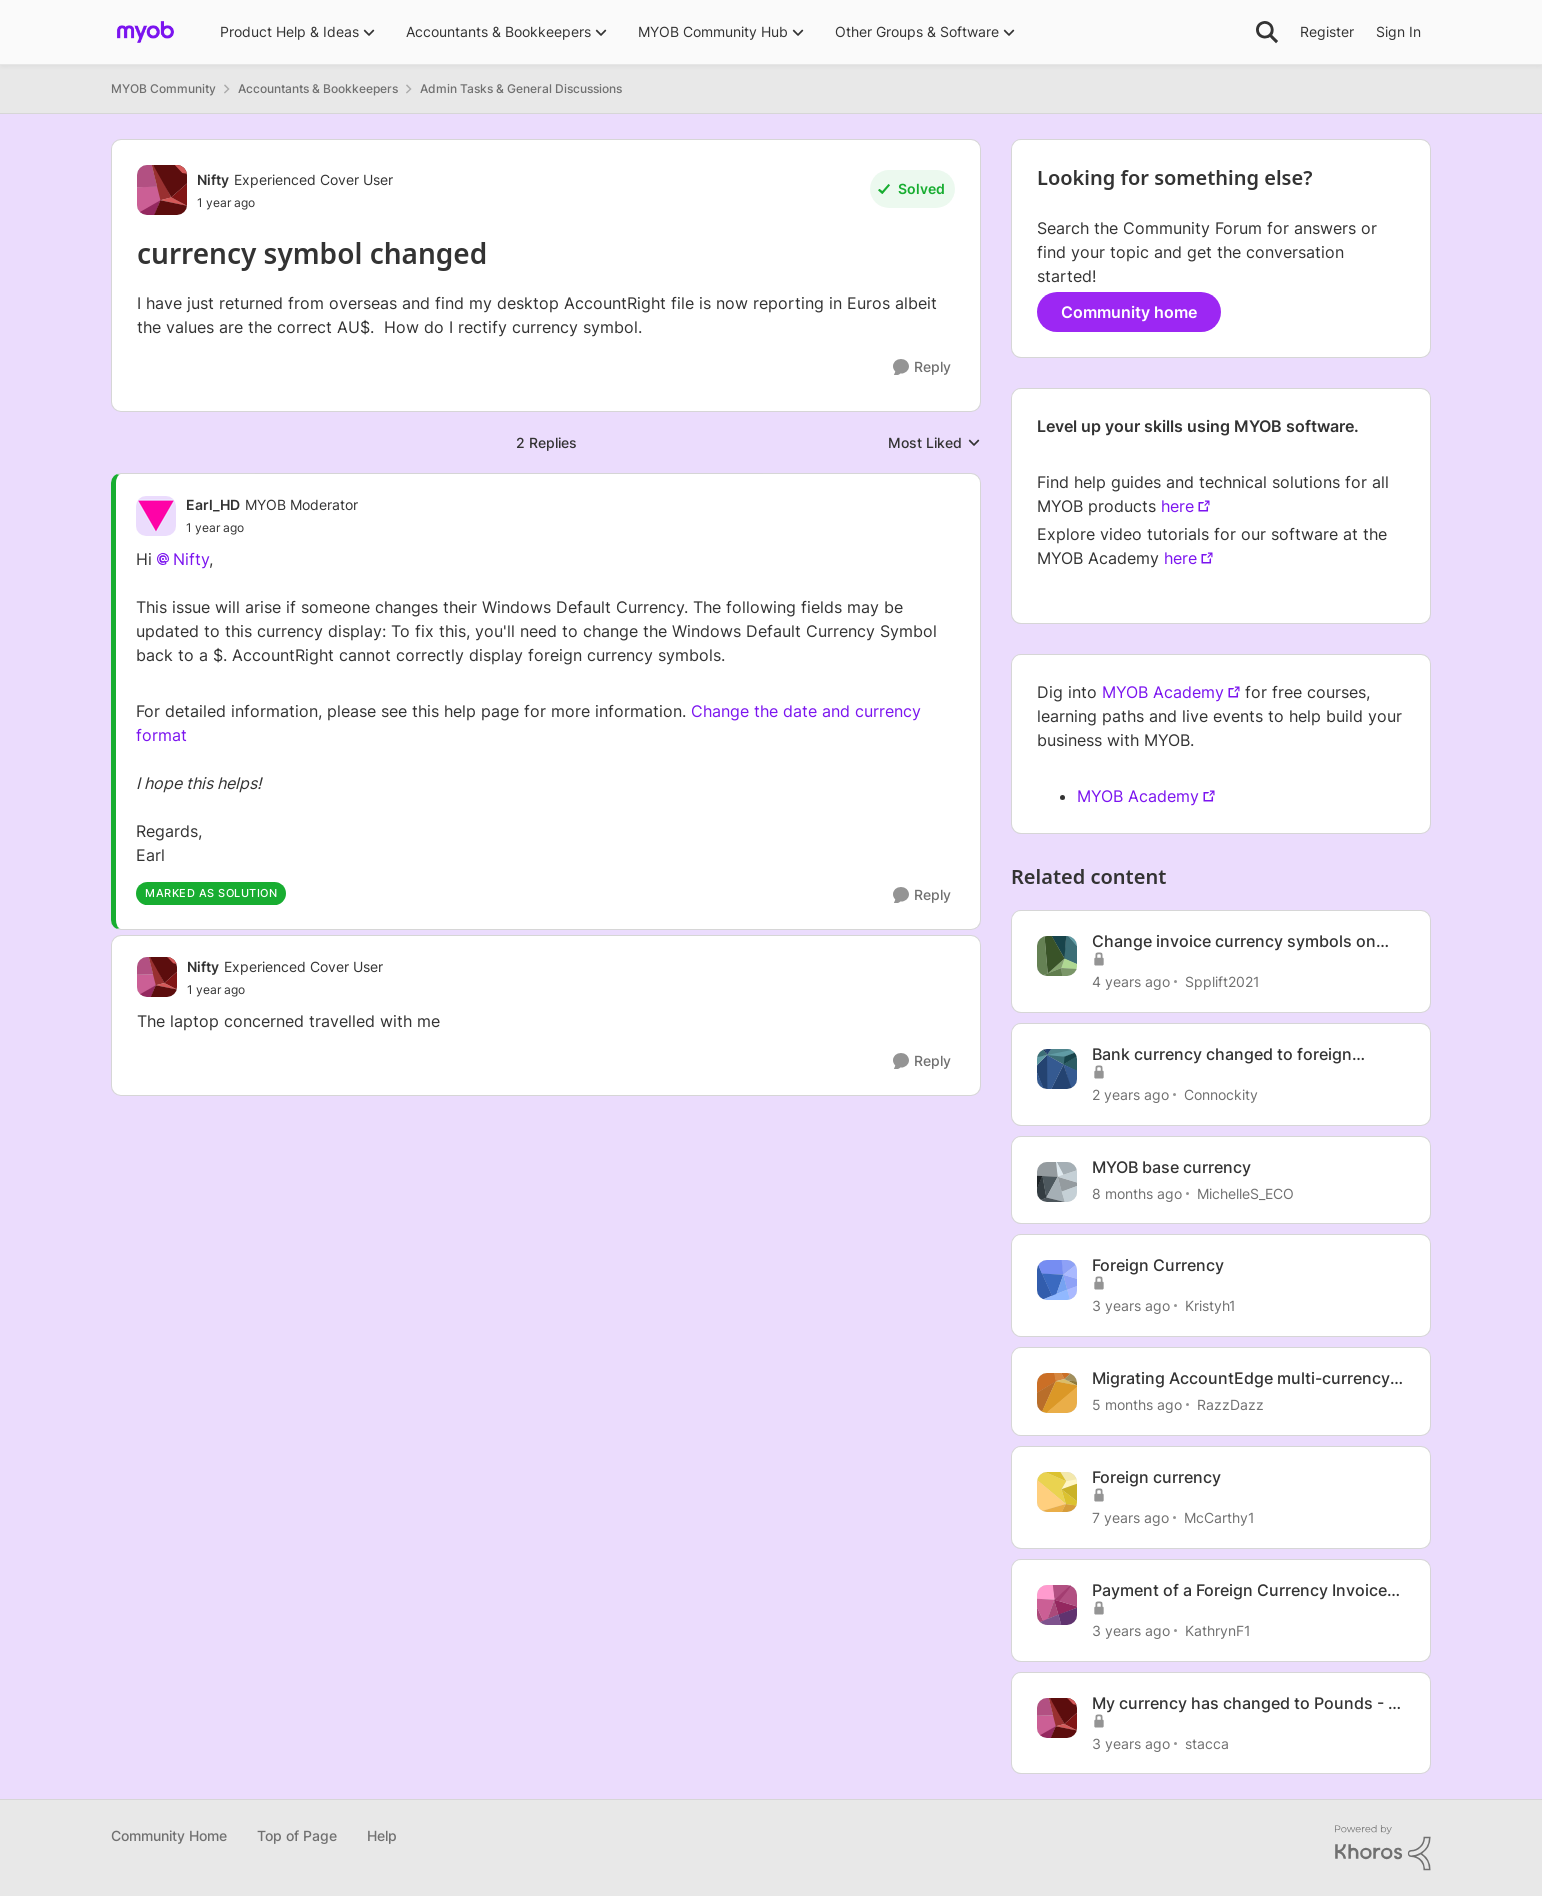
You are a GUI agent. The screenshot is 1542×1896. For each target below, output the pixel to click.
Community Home (169, 1835)
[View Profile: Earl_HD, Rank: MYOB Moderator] (156, 516)
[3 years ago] (1131, 1305)
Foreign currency (1156, 1477)
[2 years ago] (1130, 1094)
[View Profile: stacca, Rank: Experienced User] (1057, 1718)
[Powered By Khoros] (1383, 1848)
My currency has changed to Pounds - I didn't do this (1242, 1703)
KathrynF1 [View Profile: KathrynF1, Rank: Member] (1218, 1630)
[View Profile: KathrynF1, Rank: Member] (1057, 1605)
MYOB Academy (1163, 692)
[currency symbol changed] (272, 528)
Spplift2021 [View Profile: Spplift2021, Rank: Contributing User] (1222, 981)
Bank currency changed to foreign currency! (1222, 1054)
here (1177, 506)
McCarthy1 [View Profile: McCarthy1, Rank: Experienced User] (1219, 1517)
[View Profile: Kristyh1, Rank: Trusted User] (1057, 1280)
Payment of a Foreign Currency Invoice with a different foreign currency (1239, 1590)
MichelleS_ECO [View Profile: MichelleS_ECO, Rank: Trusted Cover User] (1245, 1192)
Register (1327, 31)
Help (382, 1835)
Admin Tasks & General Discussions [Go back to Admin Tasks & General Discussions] (521, 88)
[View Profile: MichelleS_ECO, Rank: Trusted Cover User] (1057, 1182)
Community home (1129, 312)
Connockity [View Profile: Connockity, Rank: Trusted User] (1221, 1094)
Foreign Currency (1158, 1265)
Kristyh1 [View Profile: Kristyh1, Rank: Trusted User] (1210, 1305)
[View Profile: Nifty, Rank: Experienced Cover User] (162, 190)
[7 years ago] (1130, 1517)
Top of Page (297, 1835)
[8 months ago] (1137, 1192)
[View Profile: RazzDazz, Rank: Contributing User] (1057, 1393)
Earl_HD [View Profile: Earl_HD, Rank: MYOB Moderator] (213, 504)
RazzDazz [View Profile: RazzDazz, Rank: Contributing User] (1230, 1404)
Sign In (1398, 31)
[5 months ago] (1137, 1404)
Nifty (191, 559)
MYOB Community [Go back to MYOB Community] (163, 88)
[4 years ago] (1131, 981)
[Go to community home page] (145, 32)
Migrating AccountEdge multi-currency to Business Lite (1241, 1378)
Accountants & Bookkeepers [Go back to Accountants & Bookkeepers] (318, 88)
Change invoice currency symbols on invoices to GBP (1234, 941)
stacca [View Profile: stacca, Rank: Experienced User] (1207, 1742)
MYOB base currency (1171, 1167)
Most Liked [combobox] (934, 443)
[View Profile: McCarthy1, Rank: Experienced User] (1057, 1492)
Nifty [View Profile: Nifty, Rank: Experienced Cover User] (213, 179)
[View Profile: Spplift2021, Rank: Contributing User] (1057, 956)
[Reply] (922, 367)
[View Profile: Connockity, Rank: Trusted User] (1057, 1069)
